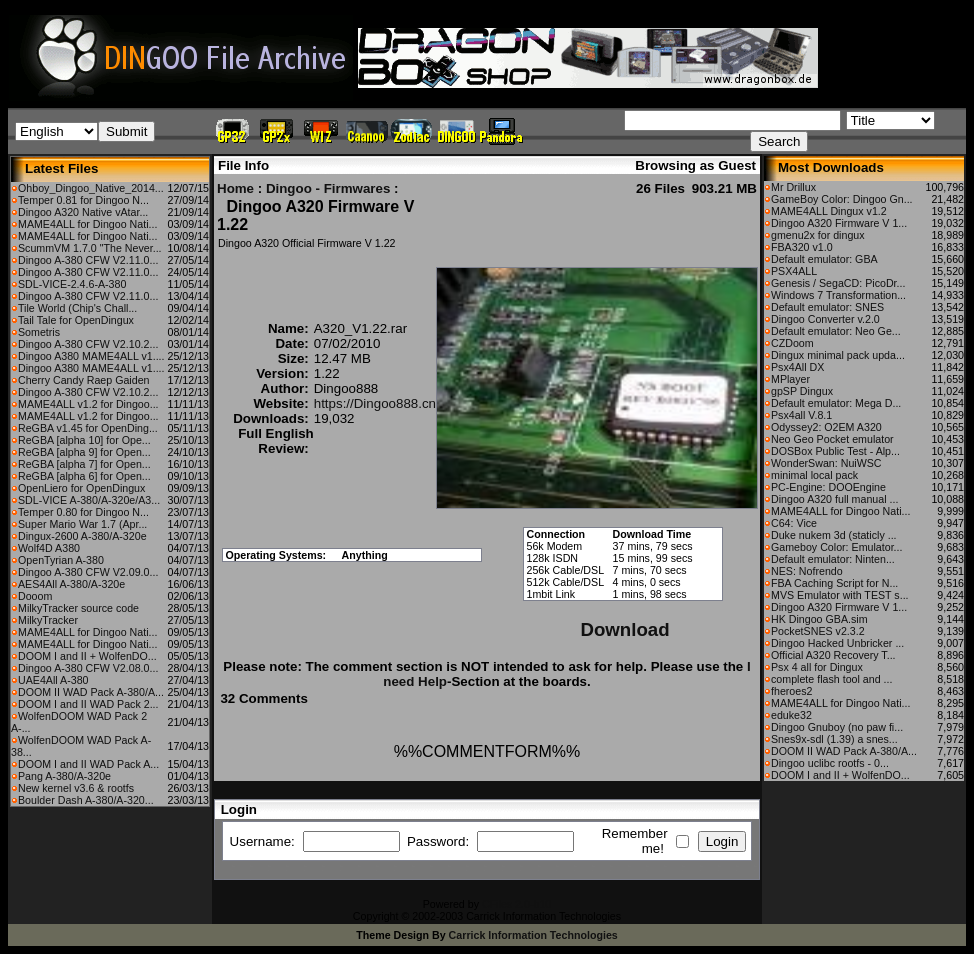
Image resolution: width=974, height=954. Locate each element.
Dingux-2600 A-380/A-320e (82, 536)
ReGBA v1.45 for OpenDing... (88, 428)
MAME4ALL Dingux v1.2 (829, 211)
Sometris (39, 332)
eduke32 (791, 715)
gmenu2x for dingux (818, 235)
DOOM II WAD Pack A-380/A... (91, 692)
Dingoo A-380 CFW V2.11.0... (88, 260)
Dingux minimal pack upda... (838, 355)
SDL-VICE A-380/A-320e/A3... (89, 500)
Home (235, 188)
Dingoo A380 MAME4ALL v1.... (91, 356)
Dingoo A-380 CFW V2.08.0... (88, 668)
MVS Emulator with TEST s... (840, 595)
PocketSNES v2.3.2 (818, 631)
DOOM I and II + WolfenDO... (87, 656)
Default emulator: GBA (824, 259)
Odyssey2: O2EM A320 (826, 427)
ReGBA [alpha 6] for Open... (84, 476)
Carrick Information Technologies (533, 935)
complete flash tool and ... (831, 679)
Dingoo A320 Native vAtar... (83, 212)
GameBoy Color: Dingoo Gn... (842, 199)
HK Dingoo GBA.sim (819, 619)
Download (624, 629)
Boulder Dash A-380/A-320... (86, 800)
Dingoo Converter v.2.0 (825, 319)
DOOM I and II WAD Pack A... (88, 764)
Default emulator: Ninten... (833, 559)
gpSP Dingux (802, 391)
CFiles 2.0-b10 (516, 904)
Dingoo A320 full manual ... (834, 499)
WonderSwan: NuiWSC (826, 463)
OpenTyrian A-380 (61, 560)
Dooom (35, 596)
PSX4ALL (794, 271)
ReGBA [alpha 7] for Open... (84, 464)
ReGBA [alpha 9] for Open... (84, 452)
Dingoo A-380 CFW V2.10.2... (88, 344)
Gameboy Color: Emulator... (836, 547)
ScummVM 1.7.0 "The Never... (90, 248)
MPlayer (790, 379)
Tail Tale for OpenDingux (76, 320)
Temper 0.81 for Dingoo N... (83, 200)
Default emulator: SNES (827, 307)
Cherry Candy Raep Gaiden (84, 380)
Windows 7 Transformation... (838, 295)
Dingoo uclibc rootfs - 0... (830, 763)
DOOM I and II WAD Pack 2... (88, 704)
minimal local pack (814, 475)
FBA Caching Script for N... (834, 583)
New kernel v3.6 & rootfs (76, 788)
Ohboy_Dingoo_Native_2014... (91, 188)
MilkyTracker (48, 620)
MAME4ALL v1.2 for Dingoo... (88, 404)
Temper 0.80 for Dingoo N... (83, 512)
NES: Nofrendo (807, 571)
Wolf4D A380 (49, 548)
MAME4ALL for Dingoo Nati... (87, 224)
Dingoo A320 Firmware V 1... (839, 223)
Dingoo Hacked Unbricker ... (837, 643)
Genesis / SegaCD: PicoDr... (838, 283)
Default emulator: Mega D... (836, 403)
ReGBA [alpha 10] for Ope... (84, 440)
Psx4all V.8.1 (801, 415)
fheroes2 (791, 691)
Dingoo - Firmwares (328, 188)
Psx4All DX (797, 367)
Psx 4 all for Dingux (817, 667)
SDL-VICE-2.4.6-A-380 (72, 284)
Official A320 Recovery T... (833, 655)
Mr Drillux (793, 187)
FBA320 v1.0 (802, 247)
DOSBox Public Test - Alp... (835, 451)
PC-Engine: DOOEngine (828, 487)
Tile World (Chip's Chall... (77, 308)
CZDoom (792, 343)
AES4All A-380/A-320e (71, 584)
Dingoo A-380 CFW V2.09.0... (88, 572)
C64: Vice (794, 523)
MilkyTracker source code (78, 608)
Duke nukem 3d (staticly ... (834, 535)
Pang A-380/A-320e (64, 776)
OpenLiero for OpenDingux (81, 488)
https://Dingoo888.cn (375, 403)
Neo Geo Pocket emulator (832, 439)
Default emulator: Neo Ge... (836, 331)
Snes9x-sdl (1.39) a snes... (834, 739)
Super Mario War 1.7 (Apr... (82, 524)
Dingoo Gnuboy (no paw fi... (837, 727)
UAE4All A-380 (53, 680)
